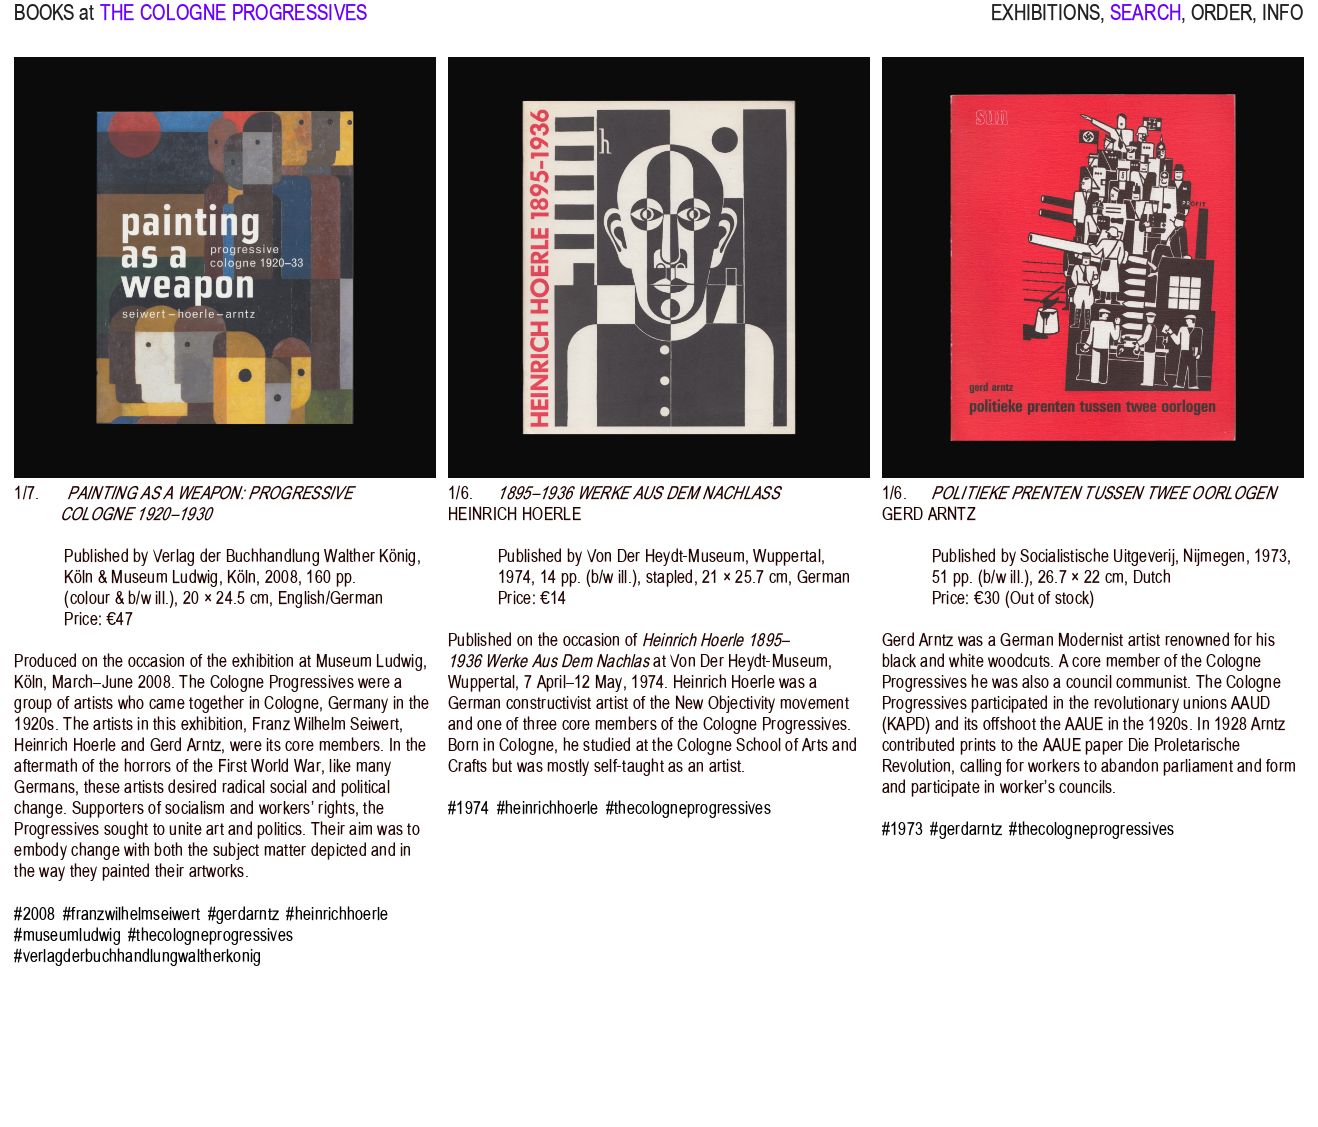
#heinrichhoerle (337, 914)
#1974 (468, 808)
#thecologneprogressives (210, 935)
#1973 (902, 829)
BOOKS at (54, 25)
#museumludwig (67, 935)
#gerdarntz (244, 914)
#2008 (34, 914)
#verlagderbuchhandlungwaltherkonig (137, 956)
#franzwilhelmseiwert (131, 914)
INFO (1283, 25)
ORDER (1221, 25)
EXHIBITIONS (1045, 25)
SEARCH (1145, 25)
